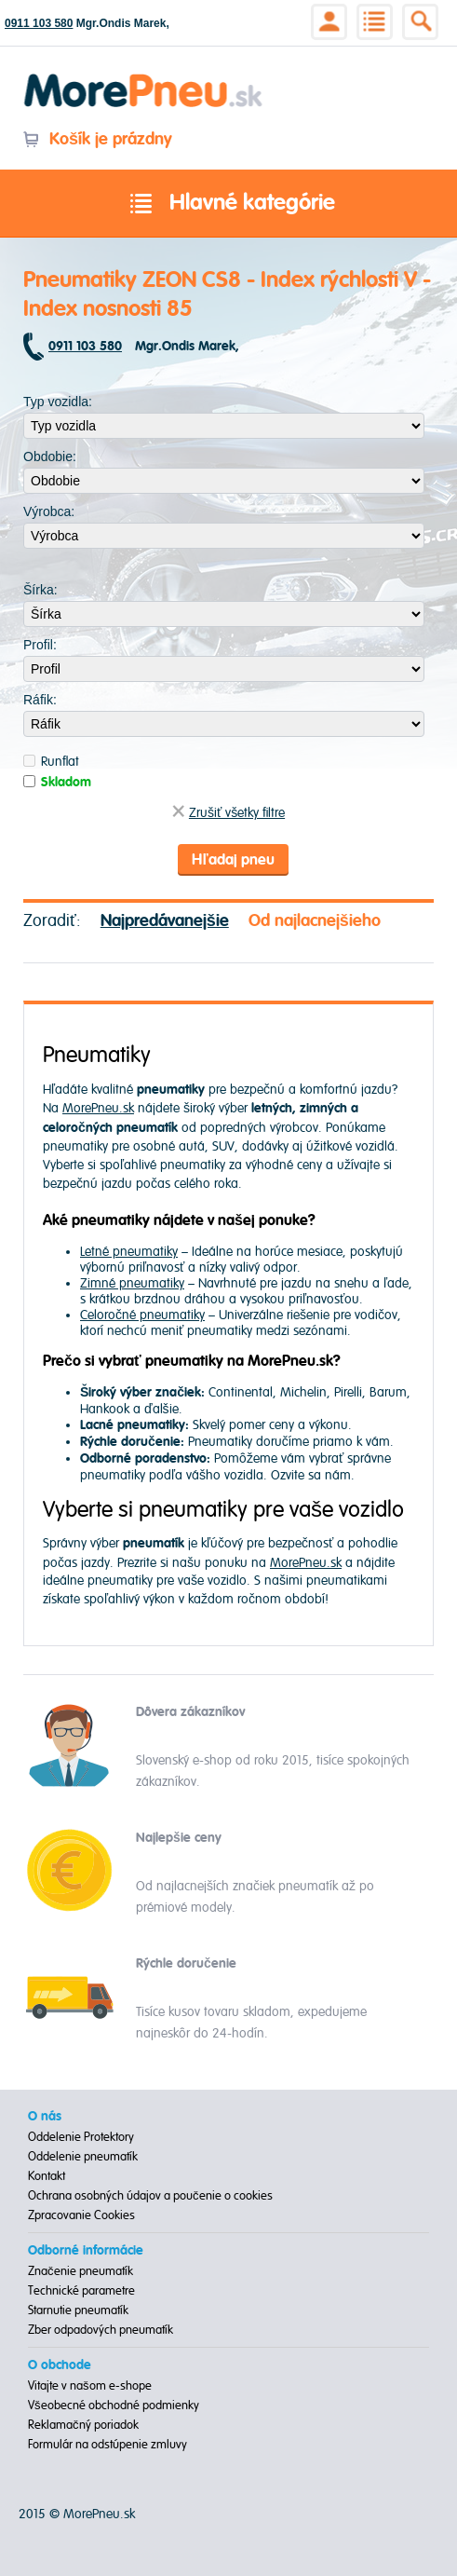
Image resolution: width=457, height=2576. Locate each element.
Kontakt (46, 2176)
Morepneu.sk (143, 77)
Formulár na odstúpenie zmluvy (107, 2444)
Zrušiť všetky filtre (228, 813)
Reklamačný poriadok (83, 2425)
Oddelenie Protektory (81, 2137)
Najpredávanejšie (165, 921)
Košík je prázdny (97, 139)
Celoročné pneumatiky (142, 1315)
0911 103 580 (39, 23)
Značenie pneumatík (80, 2271)
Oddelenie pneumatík (83, 2156)
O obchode (59, 2365)
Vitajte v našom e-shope (90, 2385)
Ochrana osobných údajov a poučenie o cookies (150, 2195)
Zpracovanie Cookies (81, 2215)
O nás (44, 2116)
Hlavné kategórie (229, 204)
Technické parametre (81, 2290)
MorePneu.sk (98, 1108)
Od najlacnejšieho (315, 921)
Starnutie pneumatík (78, 2310)
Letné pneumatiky (129, 1252)
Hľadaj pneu (233, 860)
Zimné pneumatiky (132, 1283)
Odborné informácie (85, 2250)
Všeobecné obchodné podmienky (113, 2405)
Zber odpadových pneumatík (100, 2330)
